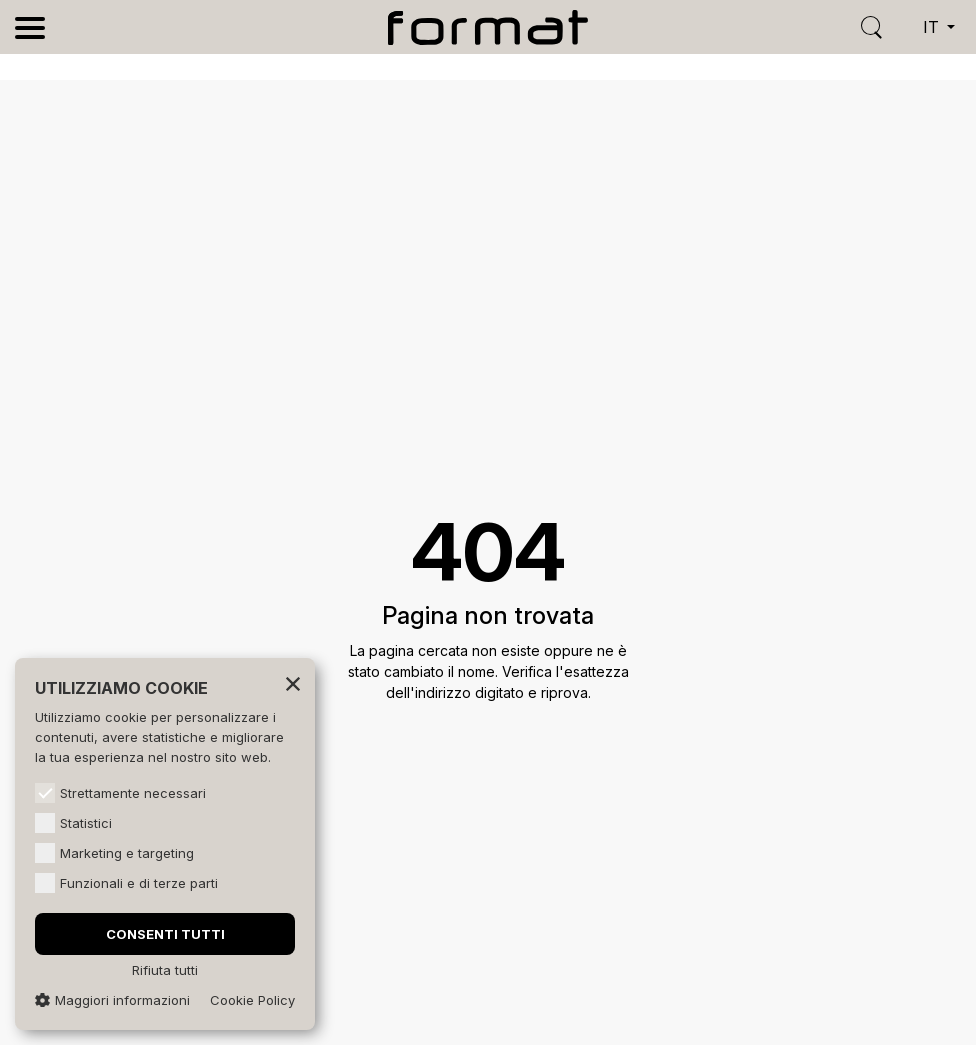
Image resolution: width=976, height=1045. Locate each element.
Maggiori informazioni (112, 1000)
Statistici (73, 823)
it (933, 27)
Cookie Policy (252, 1000)
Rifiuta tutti (165, 970)
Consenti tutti (165, 934)
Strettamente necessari (120, 793)
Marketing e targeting (114, 853)
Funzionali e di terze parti (126, 883)
